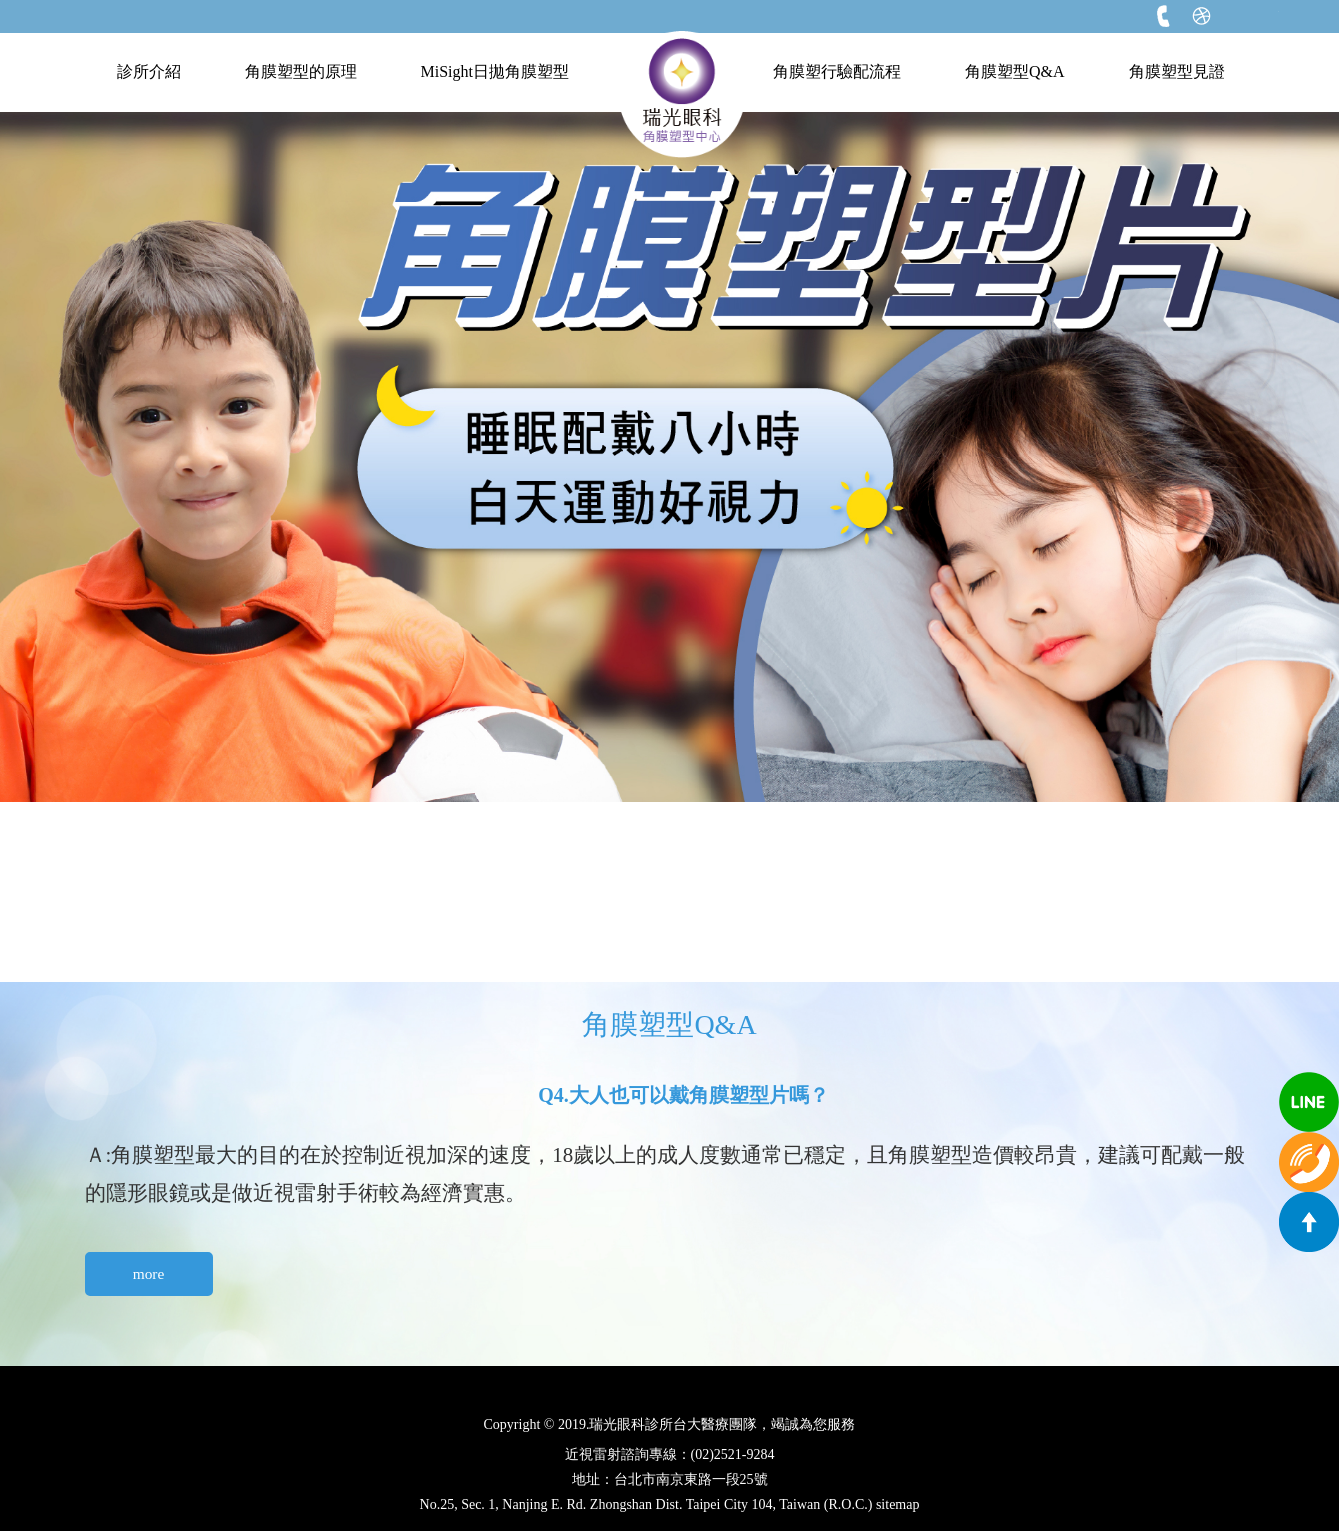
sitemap (898, 1504)
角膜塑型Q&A (1015, 71)
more (149, 1273)
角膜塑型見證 (1177, 71)
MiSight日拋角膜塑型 (495, 71)
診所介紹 (149, 71)
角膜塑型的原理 (301, 71)
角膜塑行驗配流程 (837, 71)
